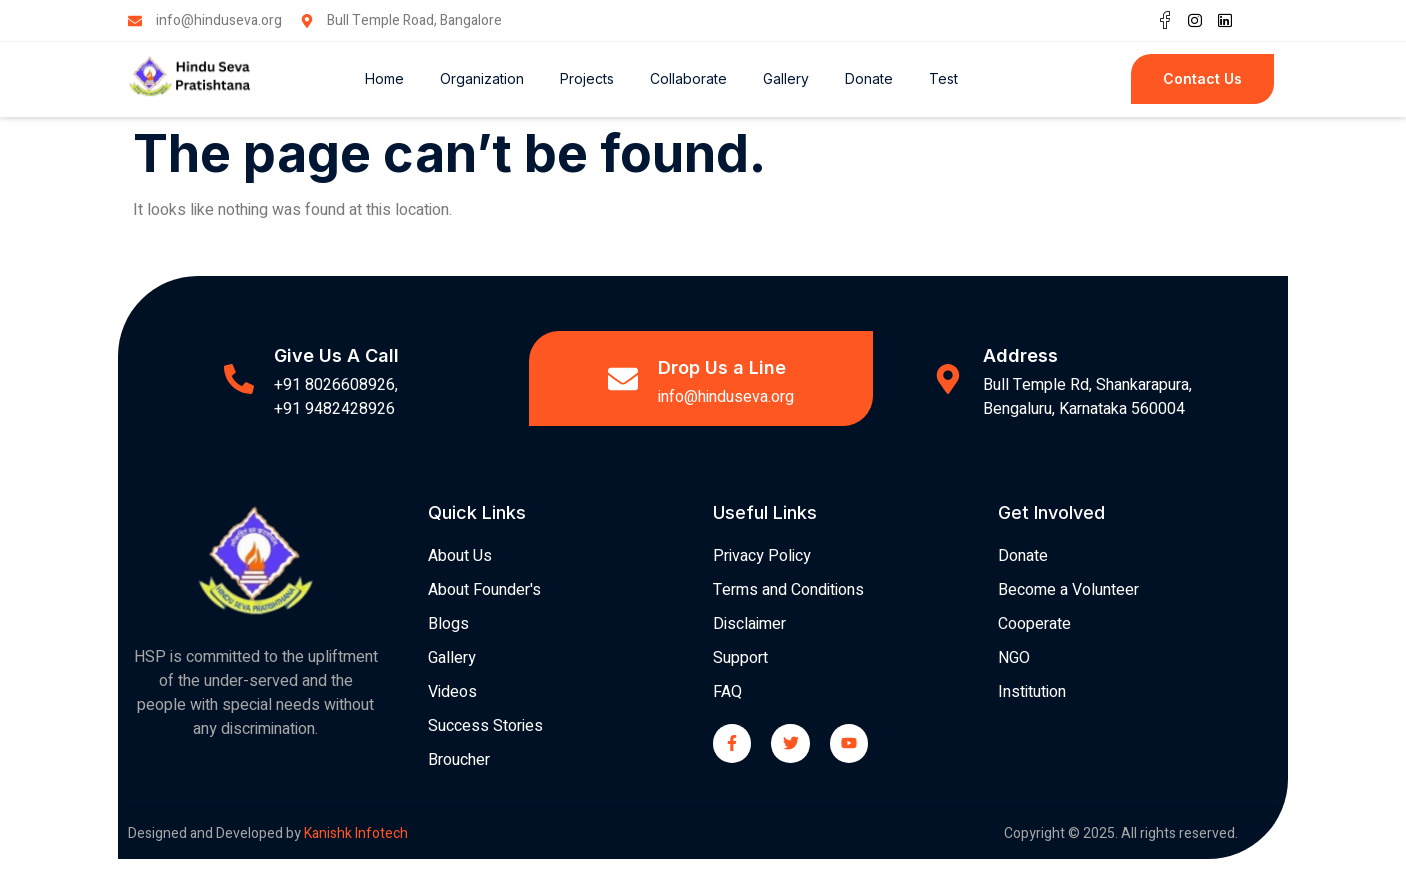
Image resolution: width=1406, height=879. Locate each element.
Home (384, 78)
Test (943, 78)
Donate (869, 78)
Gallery (786, 78)
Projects (587, 78)
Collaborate (688, 78)
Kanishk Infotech (357, 833)
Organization (482, 78)
